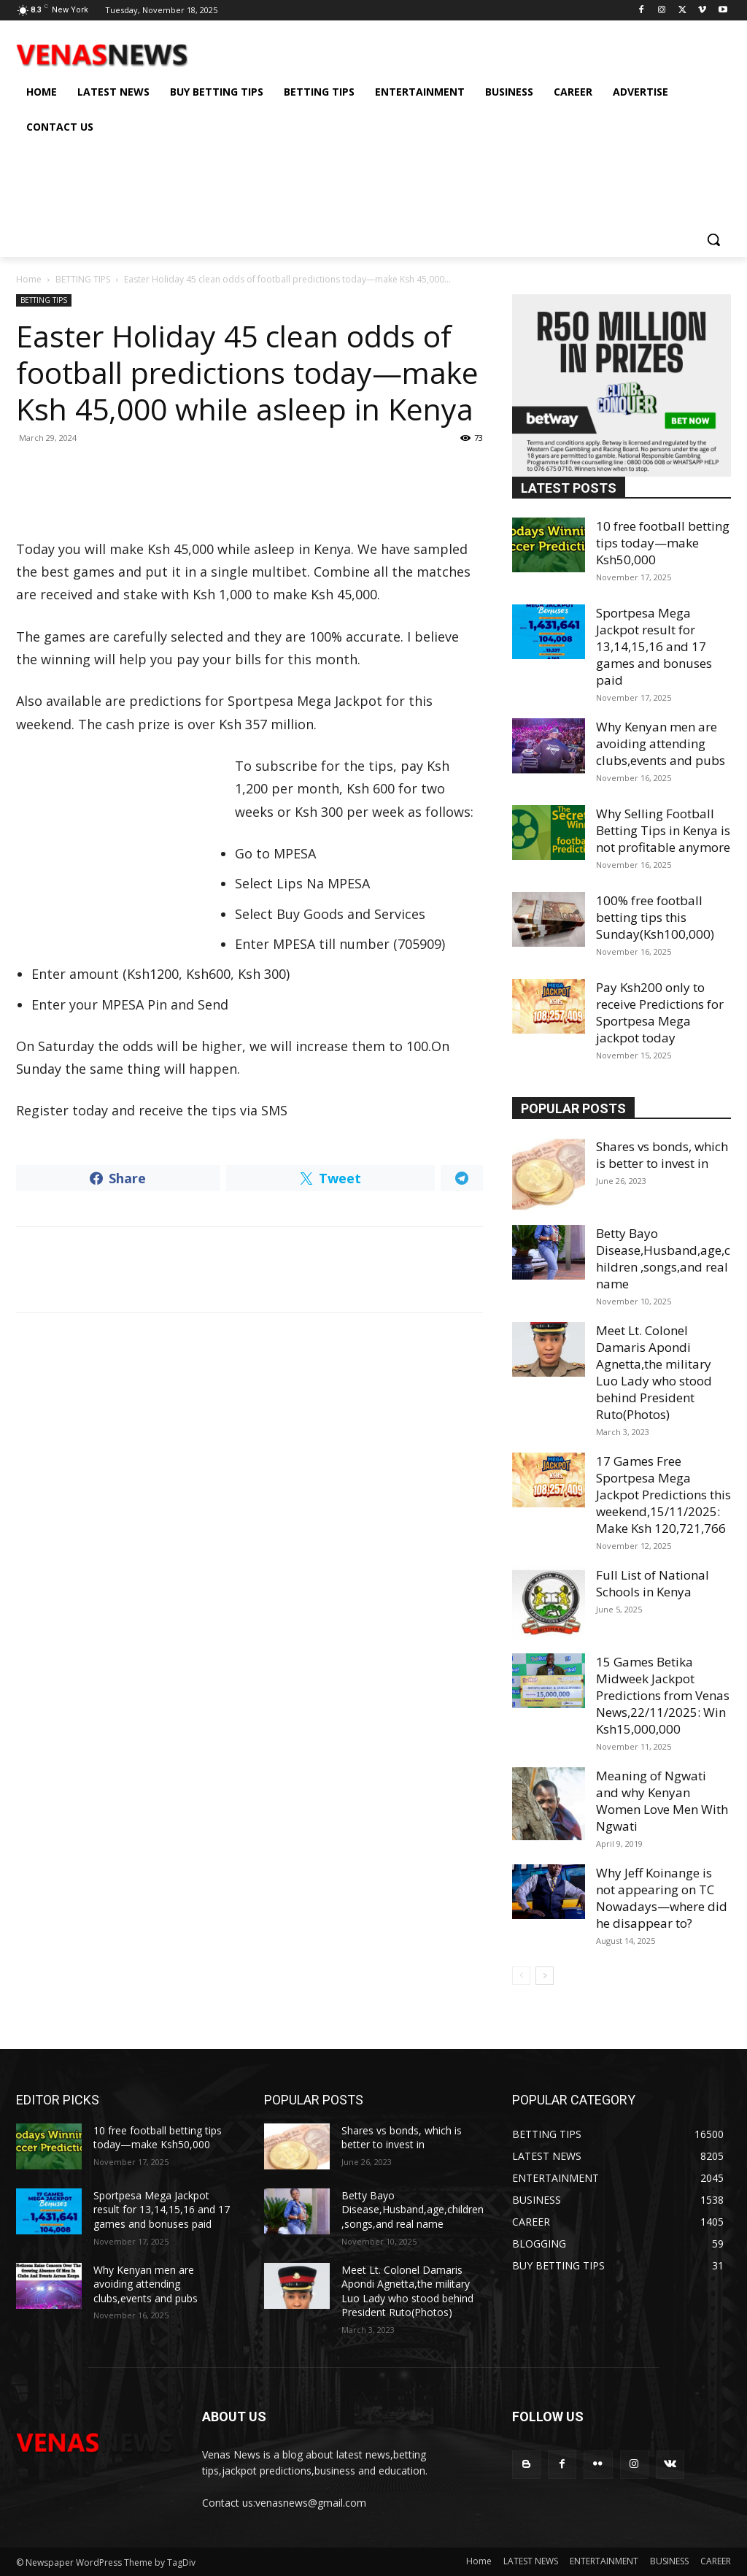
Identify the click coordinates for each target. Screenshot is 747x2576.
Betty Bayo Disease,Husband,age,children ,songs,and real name (663, 1258)
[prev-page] (521, 1975)
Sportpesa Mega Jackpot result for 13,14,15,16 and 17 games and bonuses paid (654, 646)
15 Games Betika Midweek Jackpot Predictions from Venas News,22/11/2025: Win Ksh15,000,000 (662, 1695)
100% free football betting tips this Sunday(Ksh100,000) (655, 917)
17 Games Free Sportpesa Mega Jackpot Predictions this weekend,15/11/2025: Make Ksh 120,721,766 (663, 1495)
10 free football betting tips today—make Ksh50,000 (662, 543)
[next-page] (544, 1975)
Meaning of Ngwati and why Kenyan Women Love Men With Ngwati (662, 1800)
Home (29, 279)
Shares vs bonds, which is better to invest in (662, 1155)
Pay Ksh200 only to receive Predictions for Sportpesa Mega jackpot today (660, 1012)
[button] (713, 239)
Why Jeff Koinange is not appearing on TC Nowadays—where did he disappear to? (661, 1897)
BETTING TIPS (82, 279)
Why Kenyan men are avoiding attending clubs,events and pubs (660, 743)
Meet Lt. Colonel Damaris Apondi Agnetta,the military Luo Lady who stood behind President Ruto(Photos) (654, 1372)
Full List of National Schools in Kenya (652, 1583)
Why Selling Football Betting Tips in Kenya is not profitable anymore (663, 830)
